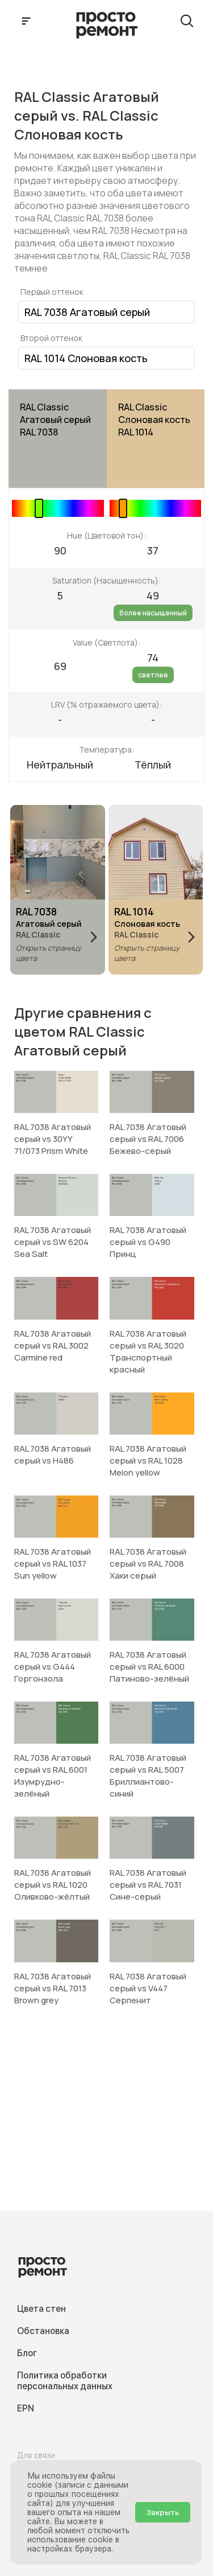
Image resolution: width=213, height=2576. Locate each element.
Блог (27, 2353)
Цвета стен (41, 2308)
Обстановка (43, 2331)
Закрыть (163, 2512)
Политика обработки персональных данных (64, 2381)
